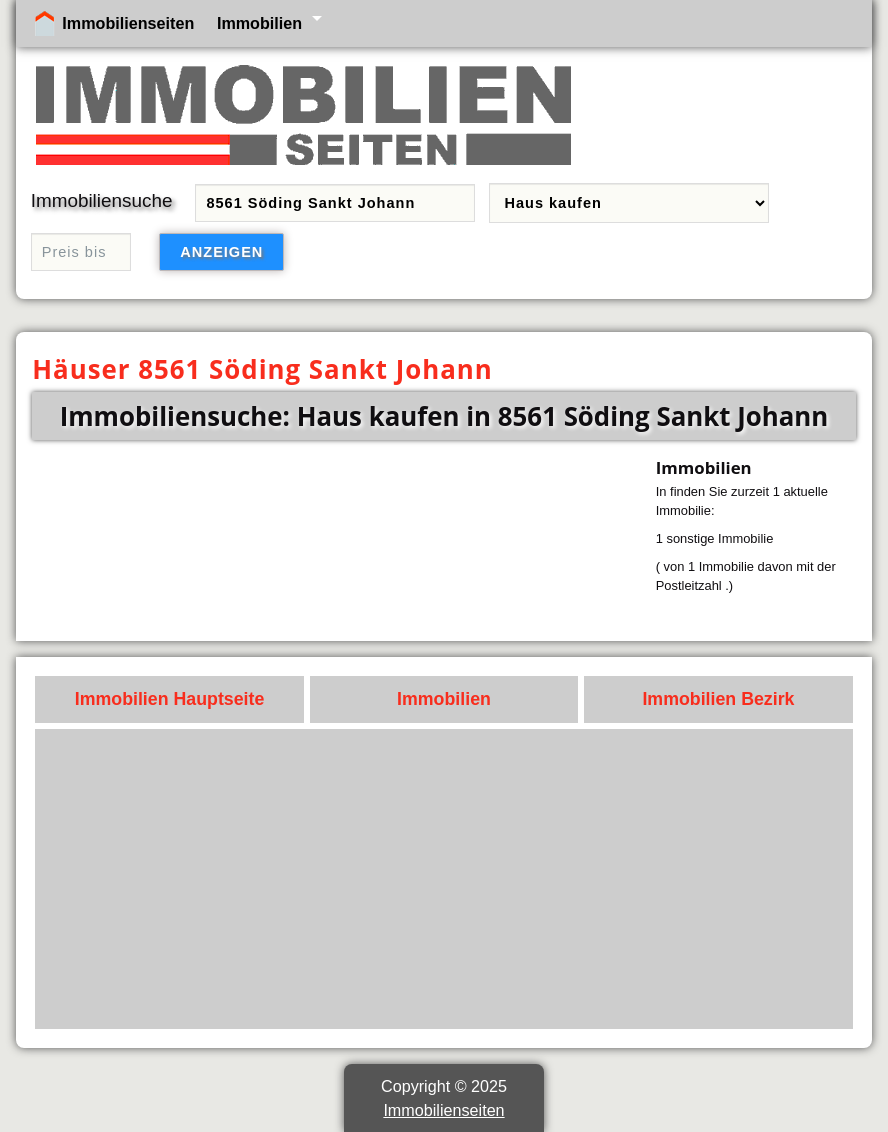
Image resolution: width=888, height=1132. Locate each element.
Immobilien (259, 23)
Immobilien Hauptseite (170, 699)
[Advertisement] (444, 879)
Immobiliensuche (102, 200)
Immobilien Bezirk (718, 699)
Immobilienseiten (128, 23)
